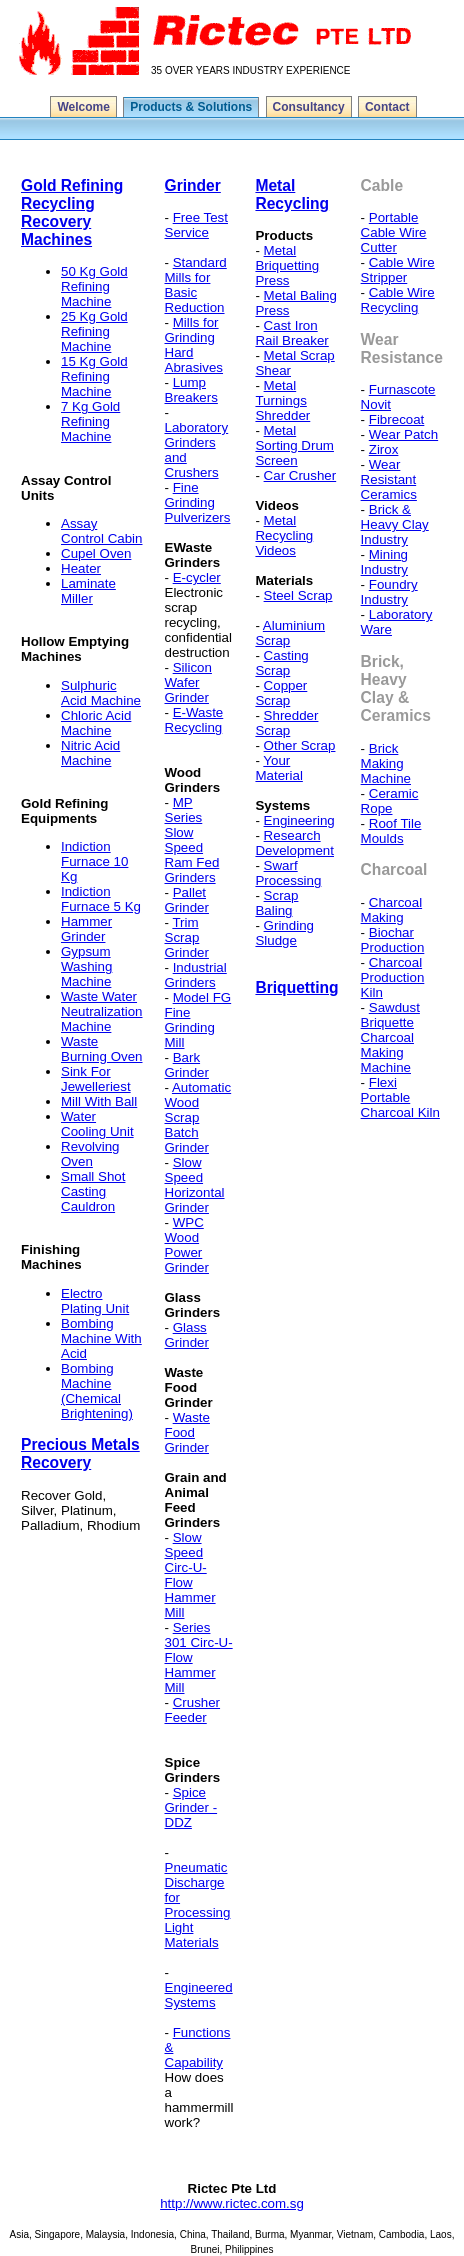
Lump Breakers (191, 390)
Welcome (83, 107)
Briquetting (296, 987)
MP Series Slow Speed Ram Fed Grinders (192, 840)
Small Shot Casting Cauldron (93, 1191)
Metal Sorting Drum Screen (294, 445)
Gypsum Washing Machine (86, 966)
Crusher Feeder (193, 1710)
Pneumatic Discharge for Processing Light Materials (198, 1905)
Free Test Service (196, 225)
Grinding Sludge (284, 933)
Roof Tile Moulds (391, 831)
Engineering (299, 820)
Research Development (294, 843)
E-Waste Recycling (194, 720)
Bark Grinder (187, 1065)
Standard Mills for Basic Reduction (196, 285)
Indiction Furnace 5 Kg (101, 899)
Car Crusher (300, 475)
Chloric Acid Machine (96, 723)
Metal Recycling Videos (284, 535)
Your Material (278, 768)
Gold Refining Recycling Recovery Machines (72, 212)
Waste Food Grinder (187, 1432)
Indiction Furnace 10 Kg (94, 861)
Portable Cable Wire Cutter (394, 232)
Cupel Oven (96, 553)
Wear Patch (403, 434)
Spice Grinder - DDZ (191, 1807)
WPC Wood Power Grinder (187, 1245)
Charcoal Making (392, 910)
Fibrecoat (397, 419)
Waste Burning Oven (102, 1049)
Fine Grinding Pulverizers (198, 502)
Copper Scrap (281, 693)
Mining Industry (384, 562)
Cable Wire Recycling (398, 300)
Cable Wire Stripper (398, 270)
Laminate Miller (88, 591)
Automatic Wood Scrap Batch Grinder (198, 1117)
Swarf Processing (288, 873)
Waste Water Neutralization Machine (102, 1011)
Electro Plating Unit (95, 1301)
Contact (387, 107)
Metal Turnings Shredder (282, 400)
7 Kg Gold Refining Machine (90, 421)
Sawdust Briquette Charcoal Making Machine (390, 1037)
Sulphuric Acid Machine (101, 693)
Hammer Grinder (86, 929)
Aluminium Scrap (290, 633)
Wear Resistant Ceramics (389, 479)
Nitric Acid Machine (90, 753)
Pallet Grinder (187, 900)
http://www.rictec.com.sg (232, 2203)
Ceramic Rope (390, 801)
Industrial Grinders (196, 975)
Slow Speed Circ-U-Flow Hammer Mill (190, 1575)
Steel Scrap (298, 595)
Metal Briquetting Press (287, 265)
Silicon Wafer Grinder (188, 682)
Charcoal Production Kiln (393, 977)
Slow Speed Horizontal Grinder (195, 1185)
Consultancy (309, 107)
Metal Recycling (292, 194)
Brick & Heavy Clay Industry (395, 524)
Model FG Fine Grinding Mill (198, 1020)
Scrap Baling (276, 903)
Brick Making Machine (386, 763)
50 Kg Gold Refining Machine (94, 286)
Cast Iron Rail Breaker (291, 333)
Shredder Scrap (286, 723)
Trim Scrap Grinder (187, 937)
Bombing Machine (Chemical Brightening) (97, 1391)
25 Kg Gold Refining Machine (94, 331)
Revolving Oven (90, 1154)
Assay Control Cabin (102, 531)
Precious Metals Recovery (80, 1453)
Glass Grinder (187, 1335)
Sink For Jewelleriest (96, 1079)
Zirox (384, 449)
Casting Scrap (281, 663)
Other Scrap (300, 745)
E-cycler (197, 577)
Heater (81, 568)
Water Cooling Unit (97, 1124)
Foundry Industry (389, 592)
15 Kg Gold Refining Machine (94, 376)
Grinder (193, 185)
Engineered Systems (199, 1995)
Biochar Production (393, 940)
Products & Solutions (191, 107)
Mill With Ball (99, 1101)
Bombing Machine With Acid (101, 1338)
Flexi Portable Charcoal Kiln (400, 1097)
